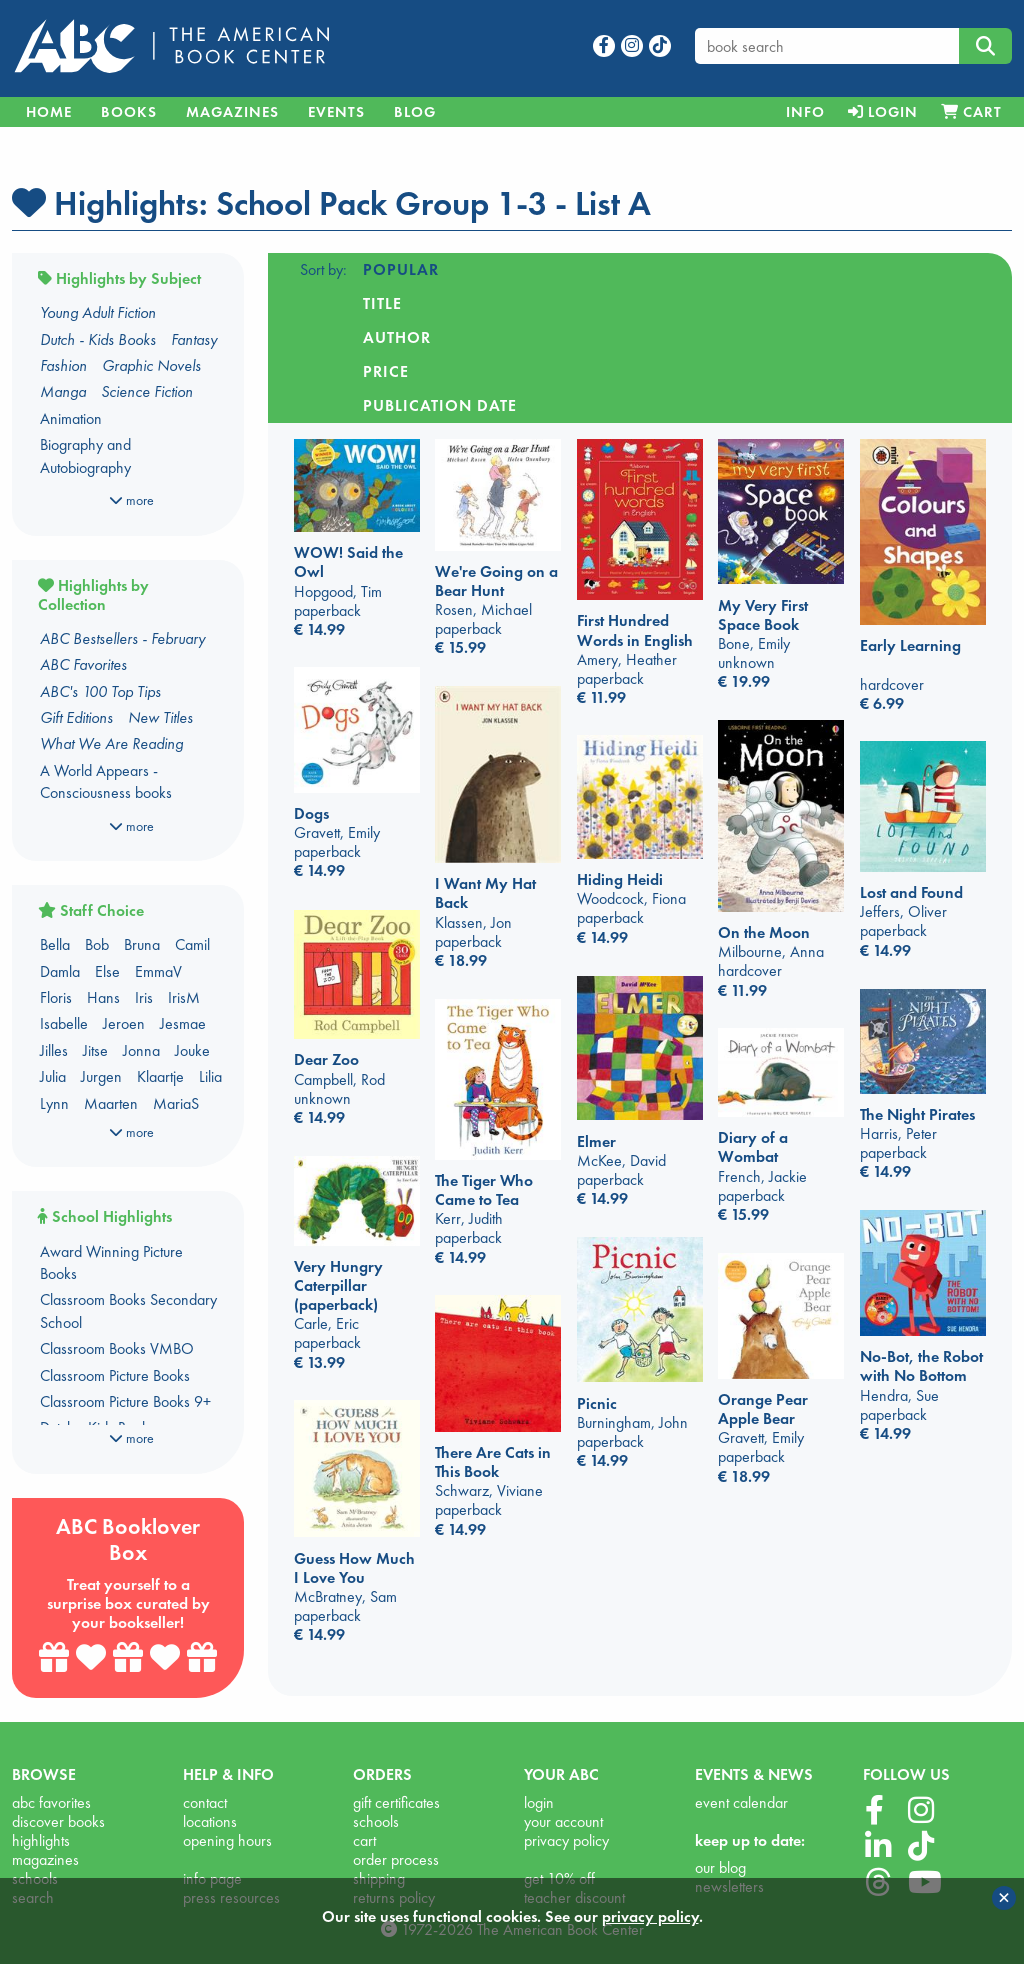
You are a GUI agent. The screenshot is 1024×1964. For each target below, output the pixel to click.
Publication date (797, 269)
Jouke (192, 1050)
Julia (53, 1076)
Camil (192, 944)
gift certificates (396, 1802)
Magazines (232, 112)
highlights (41, 1840)
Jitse (95, 1050)
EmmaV (158, 971)
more (131, 500)
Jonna (141, 1050)
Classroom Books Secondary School (128, 1310)
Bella (55, 944)
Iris (144, 997)
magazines (45, 1859)
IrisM (184, 997)
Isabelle (64, 1023)
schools (376, 1821)
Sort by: (323, 269)
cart (364, 1840)
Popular (401, 269)
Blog (415, 112)
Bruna (142, 944)
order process (396, 1859)
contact (205, 1802)
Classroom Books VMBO (117, 1348)
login (539, 1802)
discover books (58, 1821)
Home (49, 112)
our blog (720, 1867)
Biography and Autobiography (85, 455)
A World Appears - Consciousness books (106, 781)
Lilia (210, 1076)
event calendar (741, 1802)
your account (563, 1821)
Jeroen (124, 1023)
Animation (71, 418)
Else (107, 971)
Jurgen (101, 1076)
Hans (103, 997)
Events (336, 112)
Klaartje (160, 1076)
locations (210, 1821)
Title (490, 269)
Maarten (111, 1103)
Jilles (54, 1050)
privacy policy (566, 1840)
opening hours (227, 1840)
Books (129, 112)
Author (576, 269)
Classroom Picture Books (115, 1375)
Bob (97, 944)
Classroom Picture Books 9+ (125, 1401)
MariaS (176, 1103)
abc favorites (51, 1802)
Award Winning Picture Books (111, 1262)
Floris (56, 997)
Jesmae (183, 1023)
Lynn (54, 1103)
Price (665, 269)
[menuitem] (805, 112)
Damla (60, 971)
